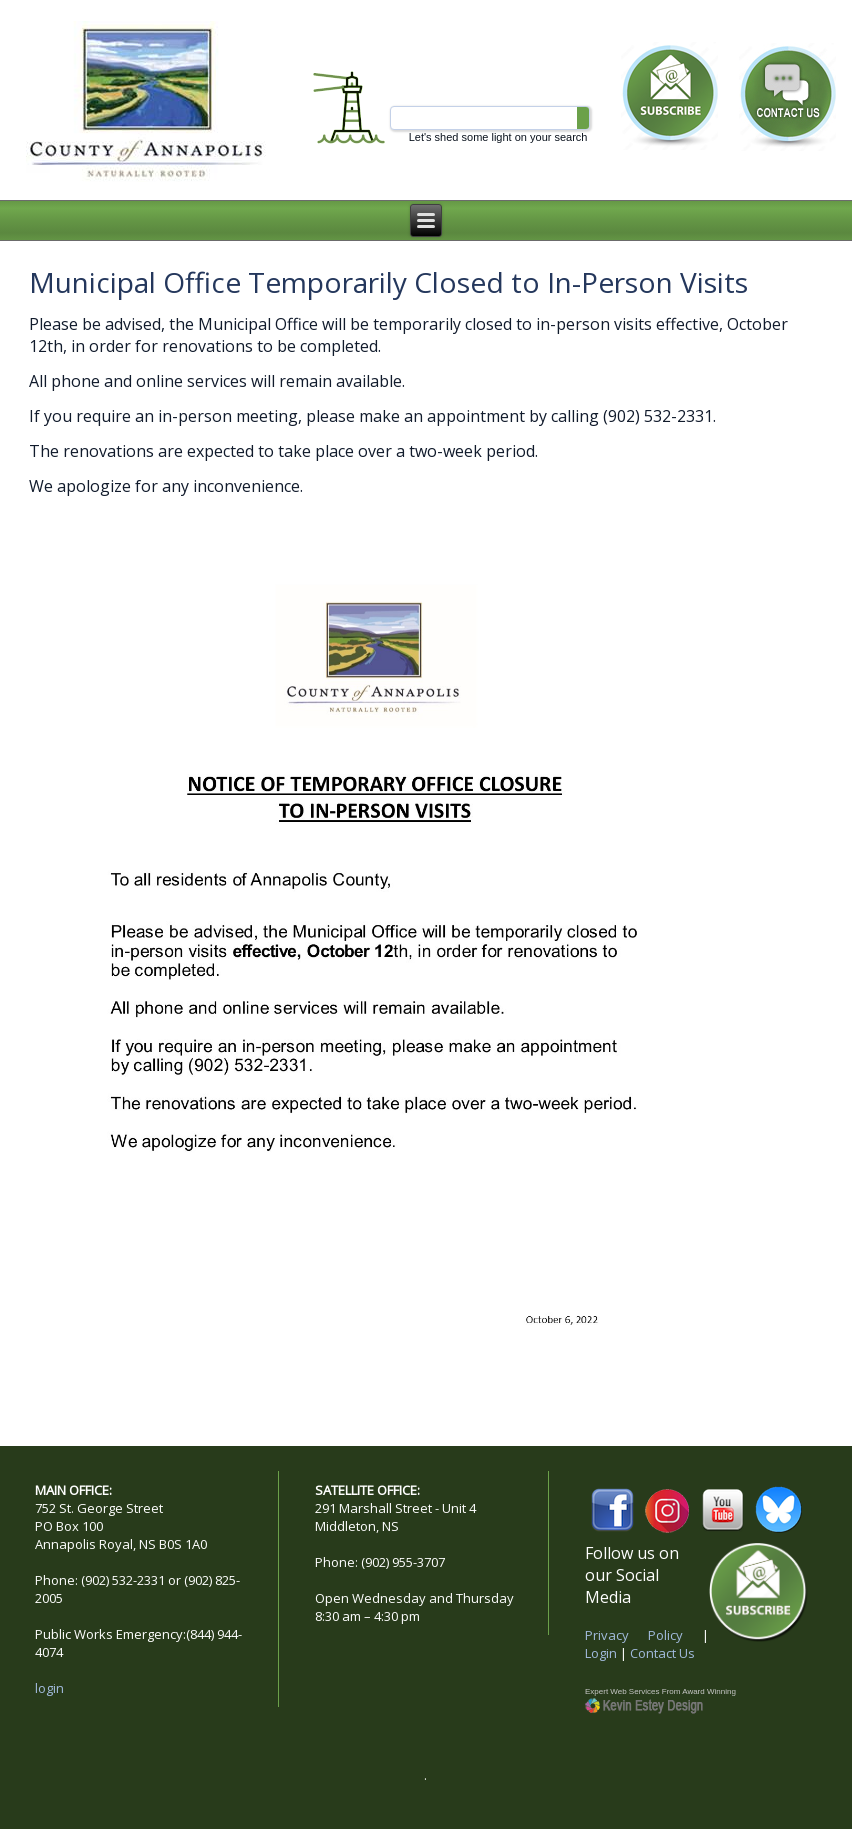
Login (601, 1653)
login (49, 1688)
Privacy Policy (634, 1635)
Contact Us (662, 1653)
